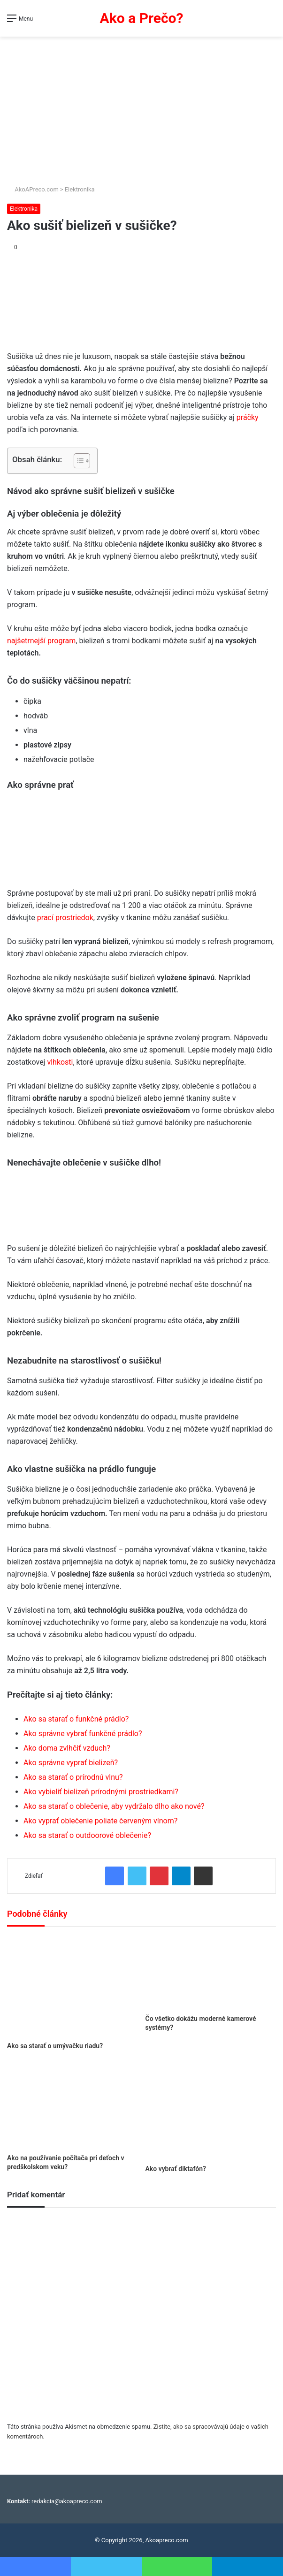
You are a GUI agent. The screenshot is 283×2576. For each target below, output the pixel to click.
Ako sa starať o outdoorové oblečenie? (87, 1835)
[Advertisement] (141, 107)
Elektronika (80, 189)
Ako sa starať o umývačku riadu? (55, 2046)
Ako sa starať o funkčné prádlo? (76, 1719)
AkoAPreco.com (33, 189)
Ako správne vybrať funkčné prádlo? (82, 1733)
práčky (248, 417)
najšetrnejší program (41, 640)
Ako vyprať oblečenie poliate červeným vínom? (100, 1820)
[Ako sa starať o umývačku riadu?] (72, 1986)
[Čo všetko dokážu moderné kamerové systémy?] (210, 1973)
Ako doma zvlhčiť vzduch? (66, 1748)
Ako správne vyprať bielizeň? (70, 1762)
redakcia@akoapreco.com (66, 2501)
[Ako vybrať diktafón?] (210, 2111)
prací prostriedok (65, 917)
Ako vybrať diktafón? (176, 2168)
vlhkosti (60, 1062)
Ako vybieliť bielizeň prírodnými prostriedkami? (100, 1791)
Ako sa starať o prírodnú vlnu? (72, 1777)
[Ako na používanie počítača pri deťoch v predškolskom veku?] (72, 2105)
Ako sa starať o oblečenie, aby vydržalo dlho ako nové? (114, 1806)
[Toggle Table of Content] (77, 461)
